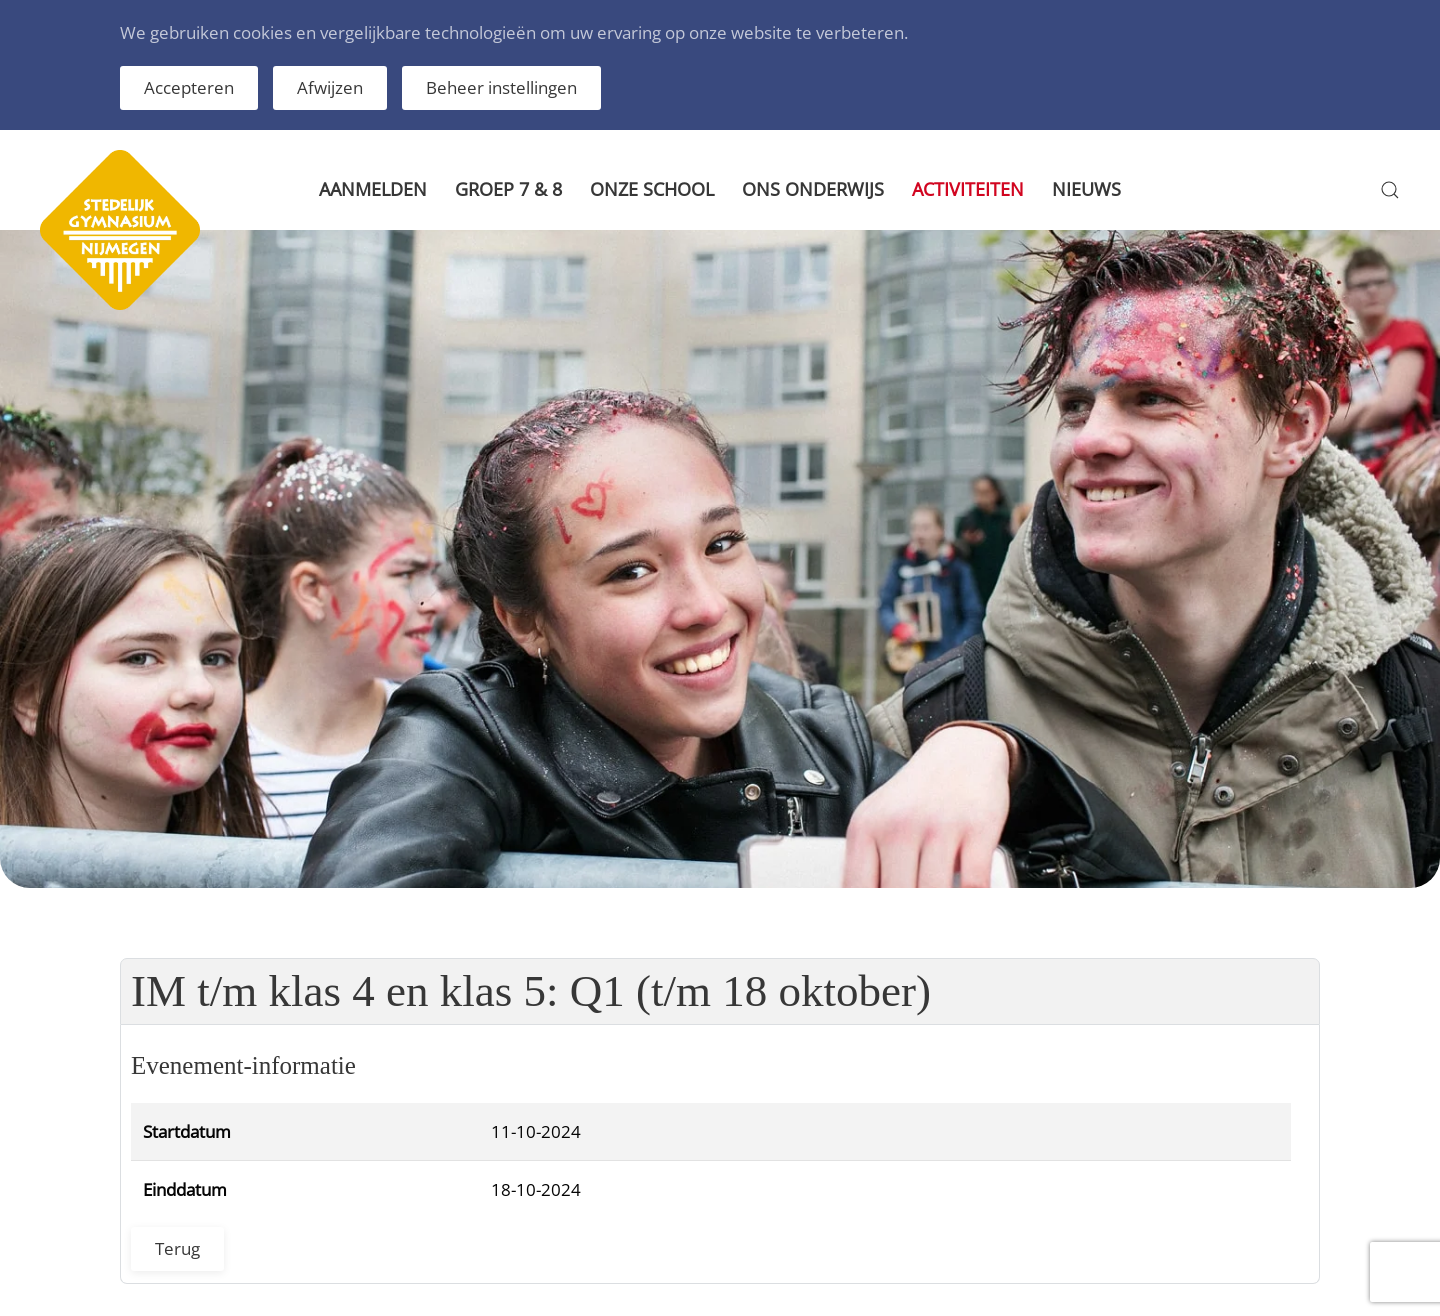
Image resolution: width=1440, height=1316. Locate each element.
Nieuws (1086, 189)
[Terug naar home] (120, 190)
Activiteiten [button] (968, 189)
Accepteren (189, 87)
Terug (177, 1248)
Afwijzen (330, 87)
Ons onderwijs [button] (813, 189)
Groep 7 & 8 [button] (508, 189)
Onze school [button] (652, 189)
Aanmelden (373, 189)
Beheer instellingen (501, 87)
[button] (1390, 190)
